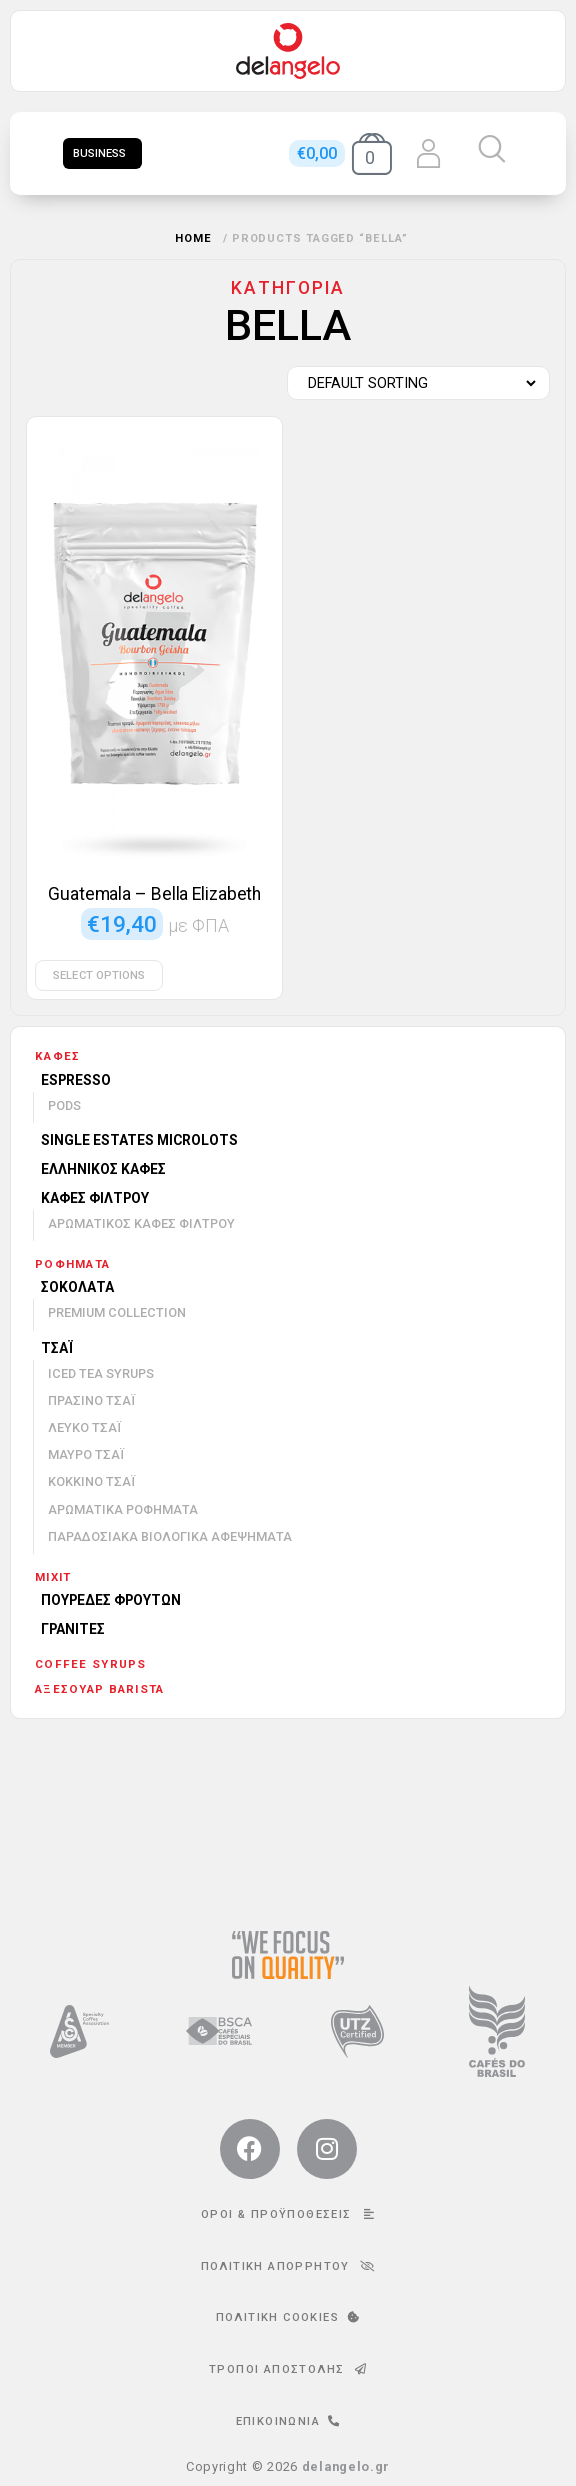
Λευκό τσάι (84, 1427)
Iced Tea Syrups (101, 1373)
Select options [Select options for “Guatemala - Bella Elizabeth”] (99, 975)
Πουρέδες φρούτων (111, 1600)
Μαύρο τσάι (86, 1454)
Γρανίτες (73, 1629)
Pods (64, 1105)
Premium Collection (117, 1312)
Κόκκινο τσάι (91, 1481)
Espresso (76, 1080)
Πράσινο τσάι (91, 1400)
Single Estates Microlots (139, 1140)
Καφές (57, 1056)
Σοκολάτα (77, 1287)
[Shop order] (413, 383)
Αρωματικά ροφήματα (123, 1509)
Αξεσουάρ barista (99, 1689)
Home (193, 238)
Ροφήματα (72, 1264)
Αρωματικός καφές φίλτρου (141, 1223)
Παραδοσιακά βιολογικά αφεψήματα (170, 1536)
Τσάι (57, 1348)
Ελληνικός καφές (103, 1169)
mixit (53, 1577)
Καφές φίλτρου (95, 1198)
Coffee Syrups (91, 1664)
